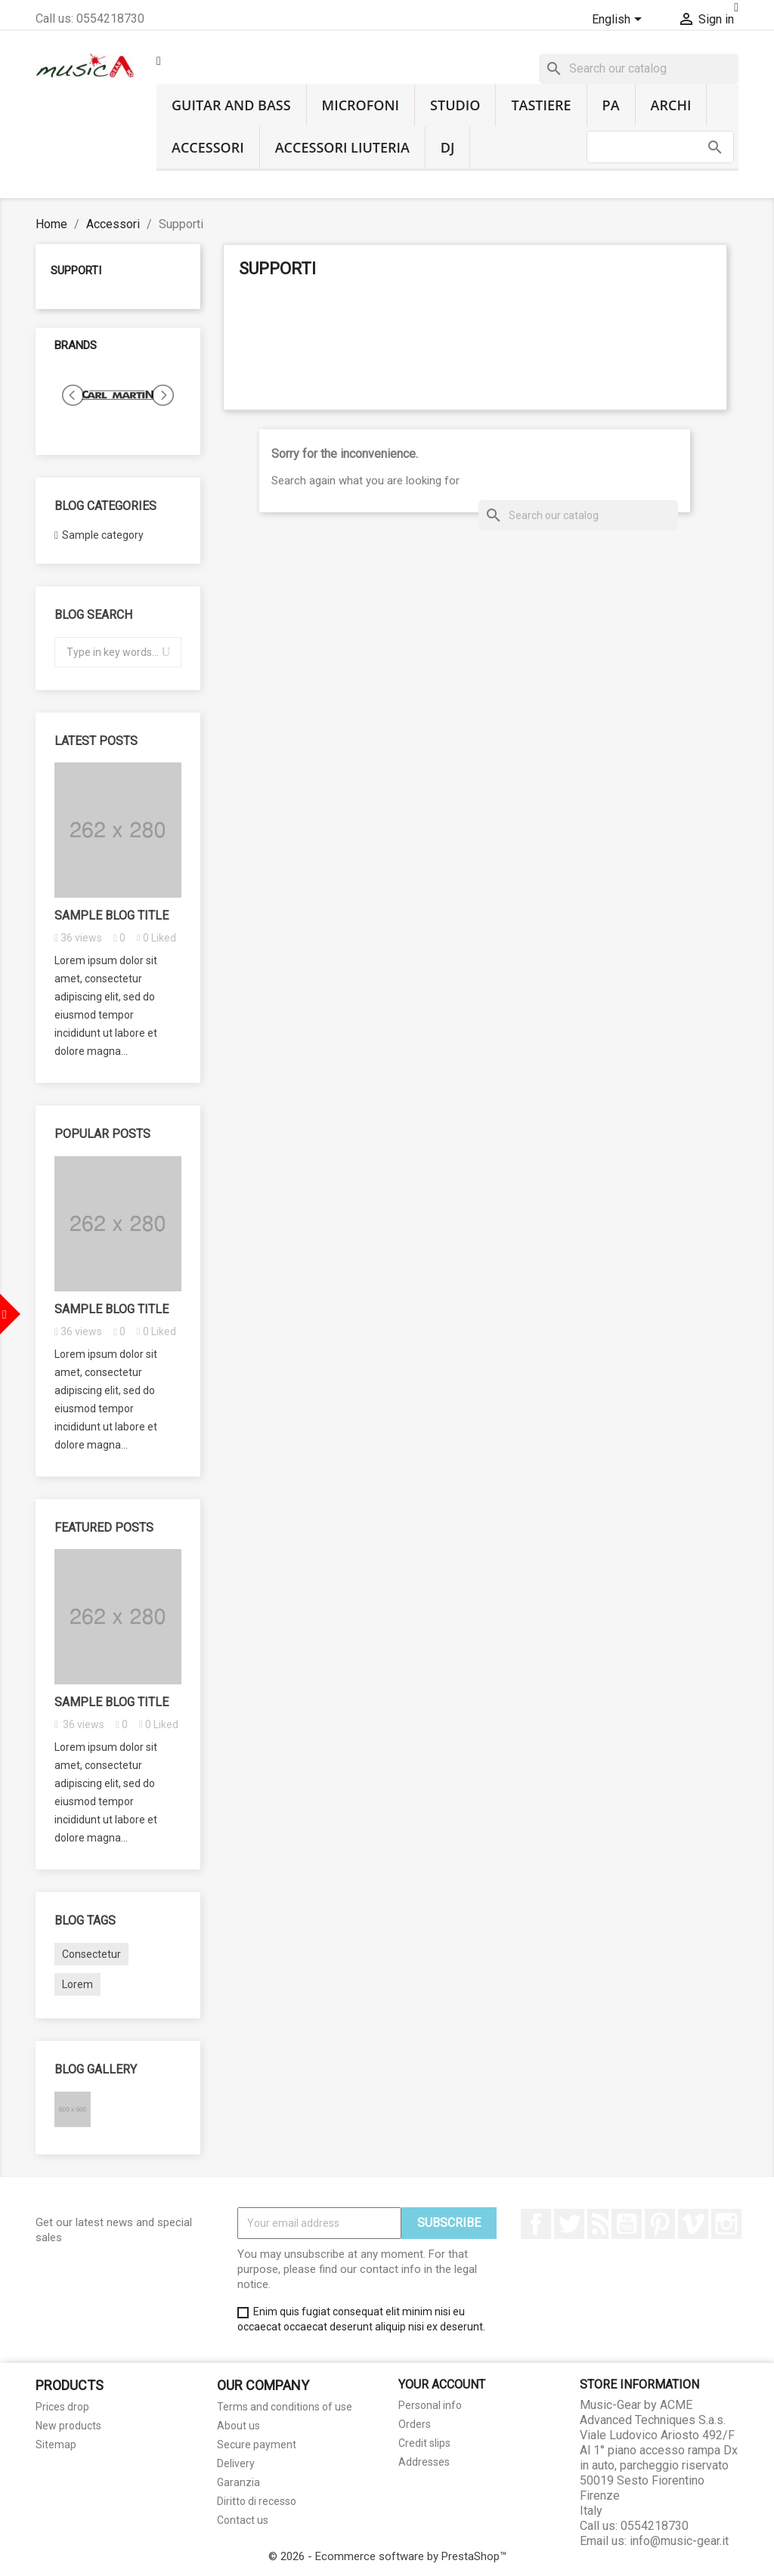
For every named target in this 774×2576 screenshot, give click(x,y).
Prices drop (62, 2407)
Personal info (430, 2405)
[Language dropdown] (619, 20)
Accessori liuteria (342, 147)
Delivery (236, 2463)
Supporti (76, 270)
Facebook (536, 2224)
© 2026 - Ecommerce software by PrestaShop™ (387, 2556)
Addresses (424, 2462)
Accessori (208, 147)
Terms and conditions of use (284, 2407)
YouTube (626, 2224)
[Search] (638, 69)
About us (238, 2426)
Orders (414, 2424)
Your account (441, 2384)
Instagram (726, 2224)
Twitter (569, 2224)
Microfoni (361, 105)
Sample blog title (111, 915)
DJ (448, 147)
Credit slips (424, 2443)
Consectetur (91, 1954)
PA (611, 105)
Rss (597, 2224)
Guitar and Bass (231, 105)
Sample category (103, 535)
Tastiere (541, 105)
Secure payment (256, 2444)
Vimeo (693, 2224)
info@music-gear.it (679, 2541)
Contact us (242, 2520)
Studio (455, 105)
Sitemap (56, 2444)
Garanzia (238, 2482)
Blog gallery (95, 2069)
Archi (671, 105)
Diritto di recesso (256, 2501)
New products (68, 2426)
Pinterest (660, 2224)
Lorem (77, 1984)
